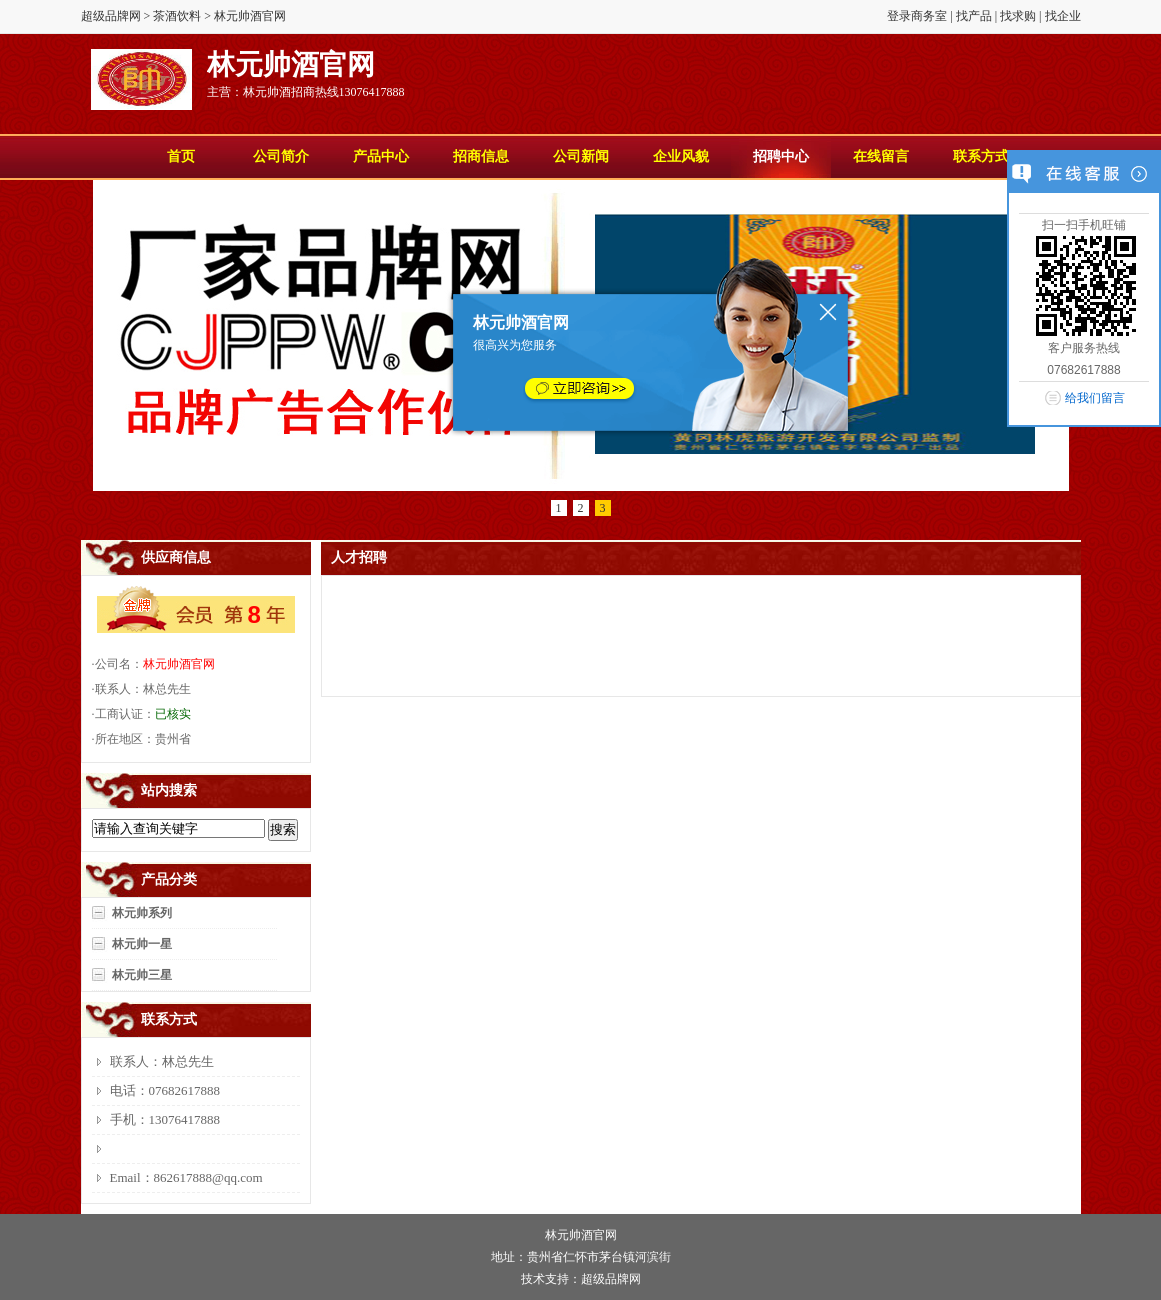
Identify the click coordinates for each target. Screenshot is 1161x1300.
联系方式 (981, 156)
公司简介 (281, 156)
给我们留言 (1095, 398)
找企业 (1063, 16)
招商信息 (481, 156)
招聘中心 (781, 156)
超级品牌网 (111, 16)
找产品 (974, 16)
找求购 (1018, 16)
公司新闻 (581, 156)
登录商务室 (917, 16)
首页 (181, 156)
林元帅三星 (142, 975)
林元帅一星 (142, 944)
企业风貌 (681, 156)
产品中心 (381, 156)
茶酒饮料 (177, 16)
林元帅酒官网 (179, 664)
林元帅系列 (142, 913)
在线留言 (881, 156)
